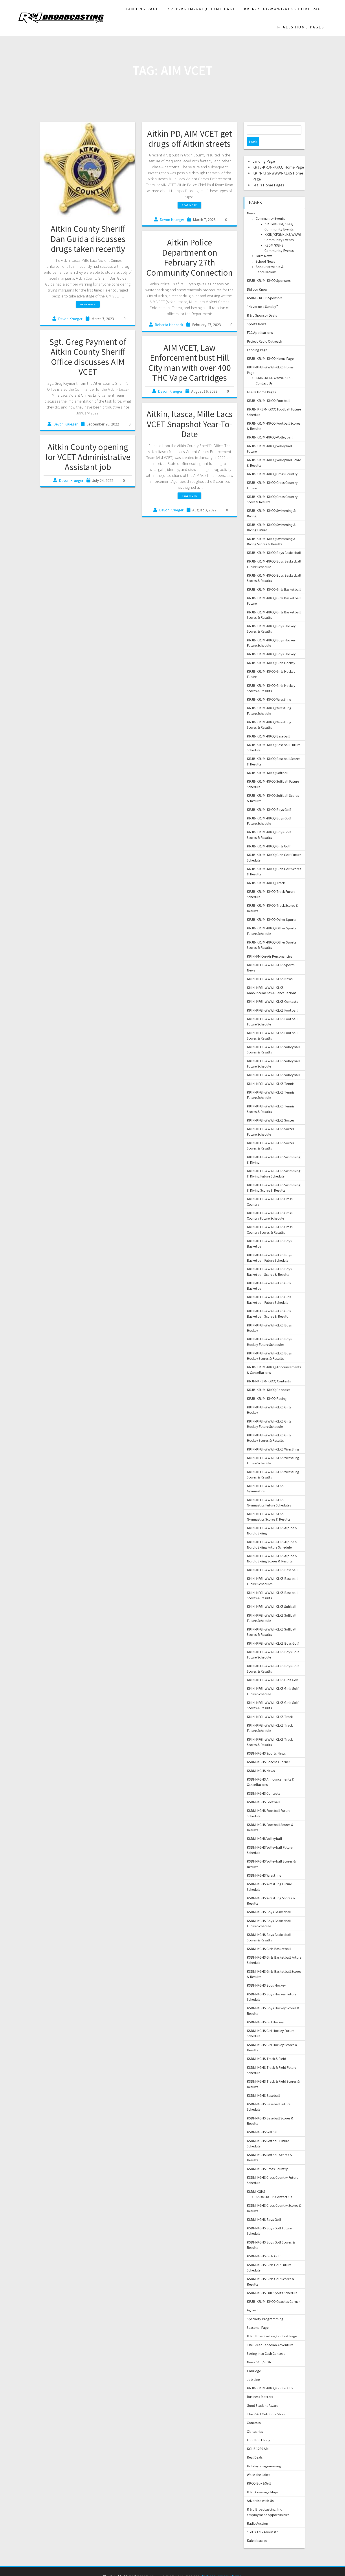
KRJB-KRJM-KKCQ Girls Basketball (274, 580)
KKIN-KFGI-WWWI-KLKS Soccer (270, 1111)
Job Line (253, 2370)
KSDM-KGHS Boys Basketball (269, 1902)
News (251, 204)
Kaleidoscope (257, 2531)
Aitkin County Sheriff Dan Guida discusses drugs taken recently (87, 238)
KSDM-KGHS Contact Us (274, 2187)
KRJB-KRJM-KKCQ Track (266, 873)
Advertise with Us (260, 2491)
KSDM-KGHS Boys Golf (264, 2210)
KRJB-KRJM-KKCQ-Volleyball (270, 428)
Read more (87, 304)
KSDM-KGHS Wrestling (264, 1866)
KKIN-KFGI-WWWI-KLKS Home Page (284, 8)
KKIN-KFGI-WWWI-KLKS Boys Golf (273, 1634)
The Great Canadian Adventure (270, 2335)
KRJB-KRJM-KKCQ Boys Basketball (274, 543)
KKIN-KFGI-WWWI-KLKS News (270, 969)
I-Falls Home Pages (300, 27)
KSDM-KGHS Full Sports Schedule (272, 2283)
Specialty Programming (265, 2309)
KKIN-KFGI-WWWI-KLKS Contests (272, 992)
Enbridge (254, 2361)
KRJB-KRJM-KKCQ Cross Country (272, 464)
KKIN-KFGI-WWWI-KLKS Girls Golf (273, 1670)
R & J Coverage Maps (263, 2483)
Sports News (256, 314)
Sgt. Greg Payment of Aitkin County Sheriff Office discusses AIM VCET (87, 356)
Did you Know (257, 280)
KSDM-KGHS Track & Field (266, 2049)
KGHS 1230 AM (258, 2439)
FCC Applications (260, 323)
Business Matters (260, 2387)
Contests (254, 2413)
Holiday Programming (264, 2457)
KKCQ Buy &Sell (259, 2474)
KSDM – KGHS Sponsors (265, 288)
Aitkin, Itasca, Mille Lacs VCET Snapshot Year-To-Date (190, 424)
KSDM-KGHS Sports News (266, 1744)
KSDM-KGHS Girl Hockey (265, 2013)
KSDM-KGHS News (261, 1761)
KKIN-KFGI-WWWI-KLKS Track (270, 1707)
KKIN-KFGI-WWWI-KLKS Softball (271, 1597)
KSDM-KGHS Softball (263, 2123)
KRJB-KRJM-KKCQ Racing (267, 1389)
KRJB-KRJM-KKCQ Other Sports (271, 910)
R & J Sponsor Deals (262, 306)
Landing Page (142, 8)
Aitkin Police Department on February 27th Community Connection (189, 257)
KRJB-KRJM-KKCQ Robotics (268, 1380)
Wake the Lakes (258, 2465)
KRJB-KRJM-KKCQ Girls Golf (269, 837)
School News (265, 252)
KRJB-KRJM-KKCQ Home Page (201, 8)
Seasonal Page (258, 2318)
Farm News (264, 246)
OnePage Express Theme (220, 2566)
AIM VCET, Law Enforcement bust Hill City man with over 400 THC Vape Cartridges (189, 362)
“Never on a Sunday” (262, 297)
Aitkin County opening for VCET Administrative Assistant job (87, 456)
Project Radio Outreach (264, 332)
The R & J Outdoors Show (266, 2405)
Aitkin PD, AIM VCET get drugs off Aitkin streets (189, 138)
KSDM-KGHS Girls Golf (264, 2247)
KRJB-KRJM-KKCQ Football (268, 391)
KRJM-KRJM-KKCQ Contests (269, 1372)
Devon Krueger (70, 318)
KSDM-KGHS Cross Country (267, 2159)
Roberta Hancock (169, 324)
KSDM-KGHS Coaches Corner (268, 1752)
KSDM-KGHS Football (263, 1792)
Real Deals (255, 2448)
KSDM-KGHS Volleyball (264, 1829)
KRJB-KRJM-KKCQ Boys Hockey (271, 645)
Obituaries (255, 2422)
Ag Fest (252, 2301)
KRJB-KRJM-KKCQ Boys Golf (269, 800)
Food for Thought (260, 2431)
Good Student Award (262, 2396)
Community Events (270, 209)
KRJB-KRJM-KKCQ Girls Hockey (271, 653)
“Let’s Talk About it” (262, 2522)
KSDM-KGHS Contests (263, 1784)
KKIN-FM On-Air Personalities (269, 947)
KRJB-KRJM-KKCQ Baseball (268, 727)
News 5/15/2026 (259, 2353)
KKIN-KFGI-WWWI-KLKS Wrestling (273, 1440)
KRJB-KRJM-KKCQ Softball (267, 763)
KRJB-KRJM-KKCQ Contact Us (270, 2379)
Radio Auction (257, 2514)
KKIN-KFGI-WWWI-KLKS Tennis (270, 1074)
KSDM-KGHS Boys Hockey (266, 1976)
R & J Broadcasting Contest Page (272, 2327)
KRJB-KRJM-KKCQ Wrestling (269, 690)
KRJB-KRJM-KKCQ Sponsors (269, 271)
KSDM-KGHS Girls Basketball (269, 1939)
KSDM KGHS (256, 2182)
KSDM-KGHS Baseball (263, 2086)
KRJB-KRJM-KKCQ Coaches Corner (273, 2292)
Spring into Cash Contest (266, 2344)
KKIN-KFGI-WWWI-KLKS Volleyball (273, 1065)
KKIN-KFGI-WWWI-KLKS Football (272, 1001)
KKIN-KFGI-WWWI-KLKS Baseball (272, 1560)
